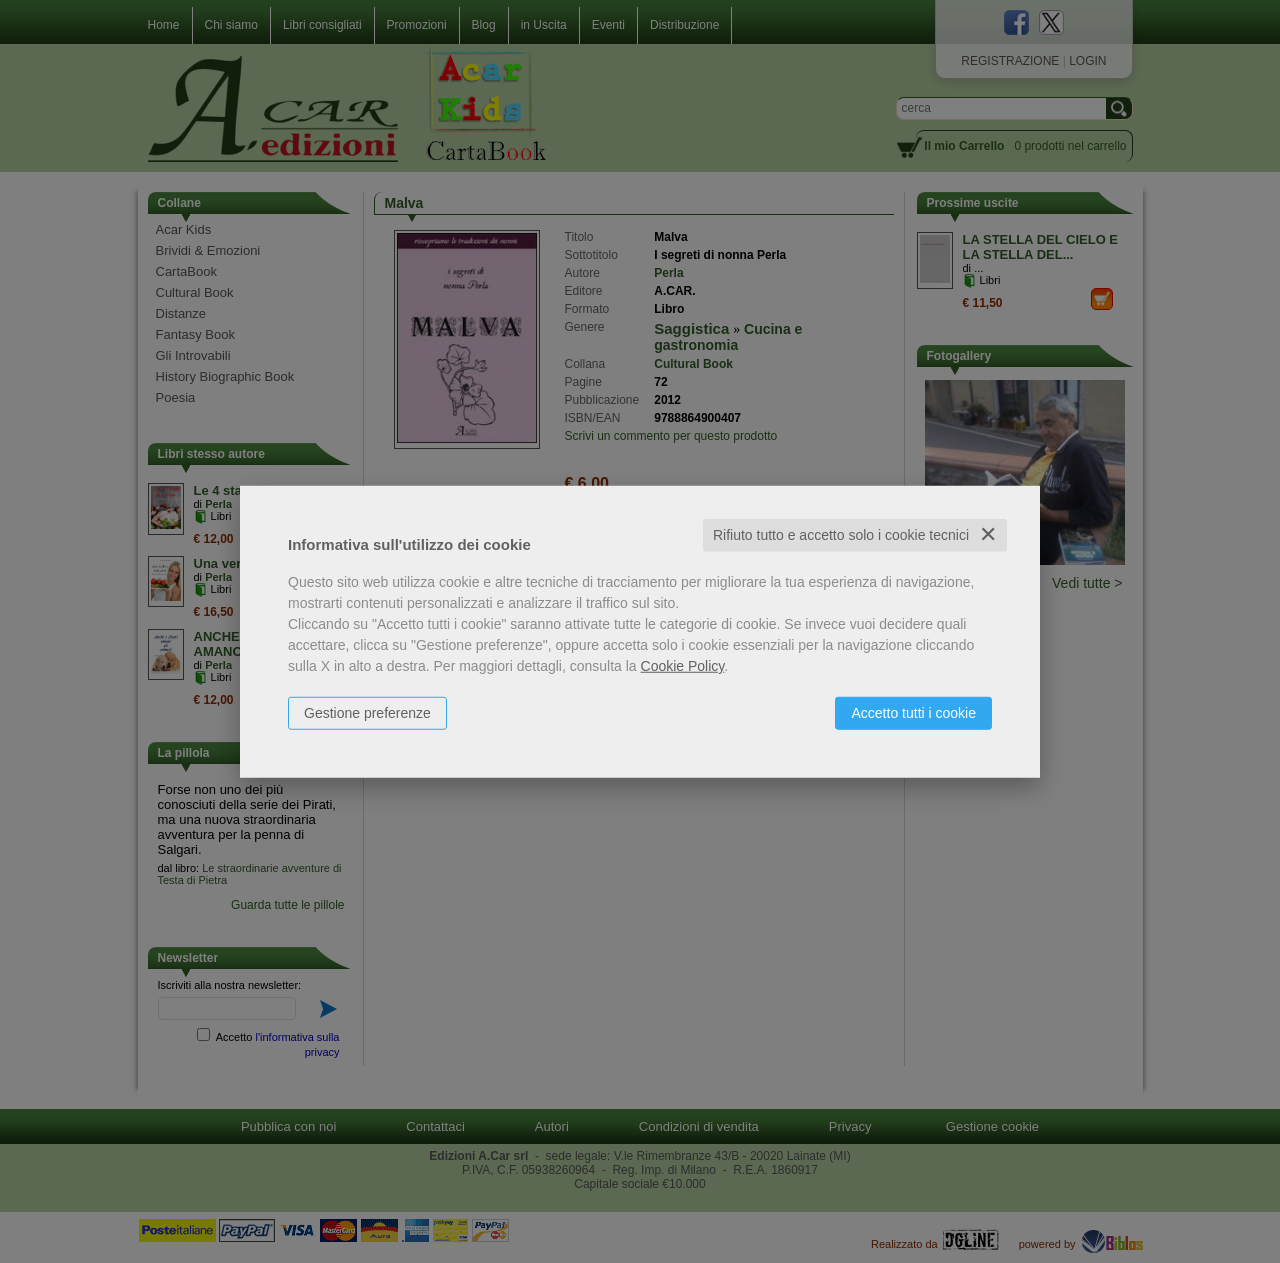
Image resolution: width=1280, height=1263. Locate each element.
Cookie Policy (683, 666)
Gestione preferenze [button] (367, 713)
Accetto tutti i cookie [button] (913, 713)
